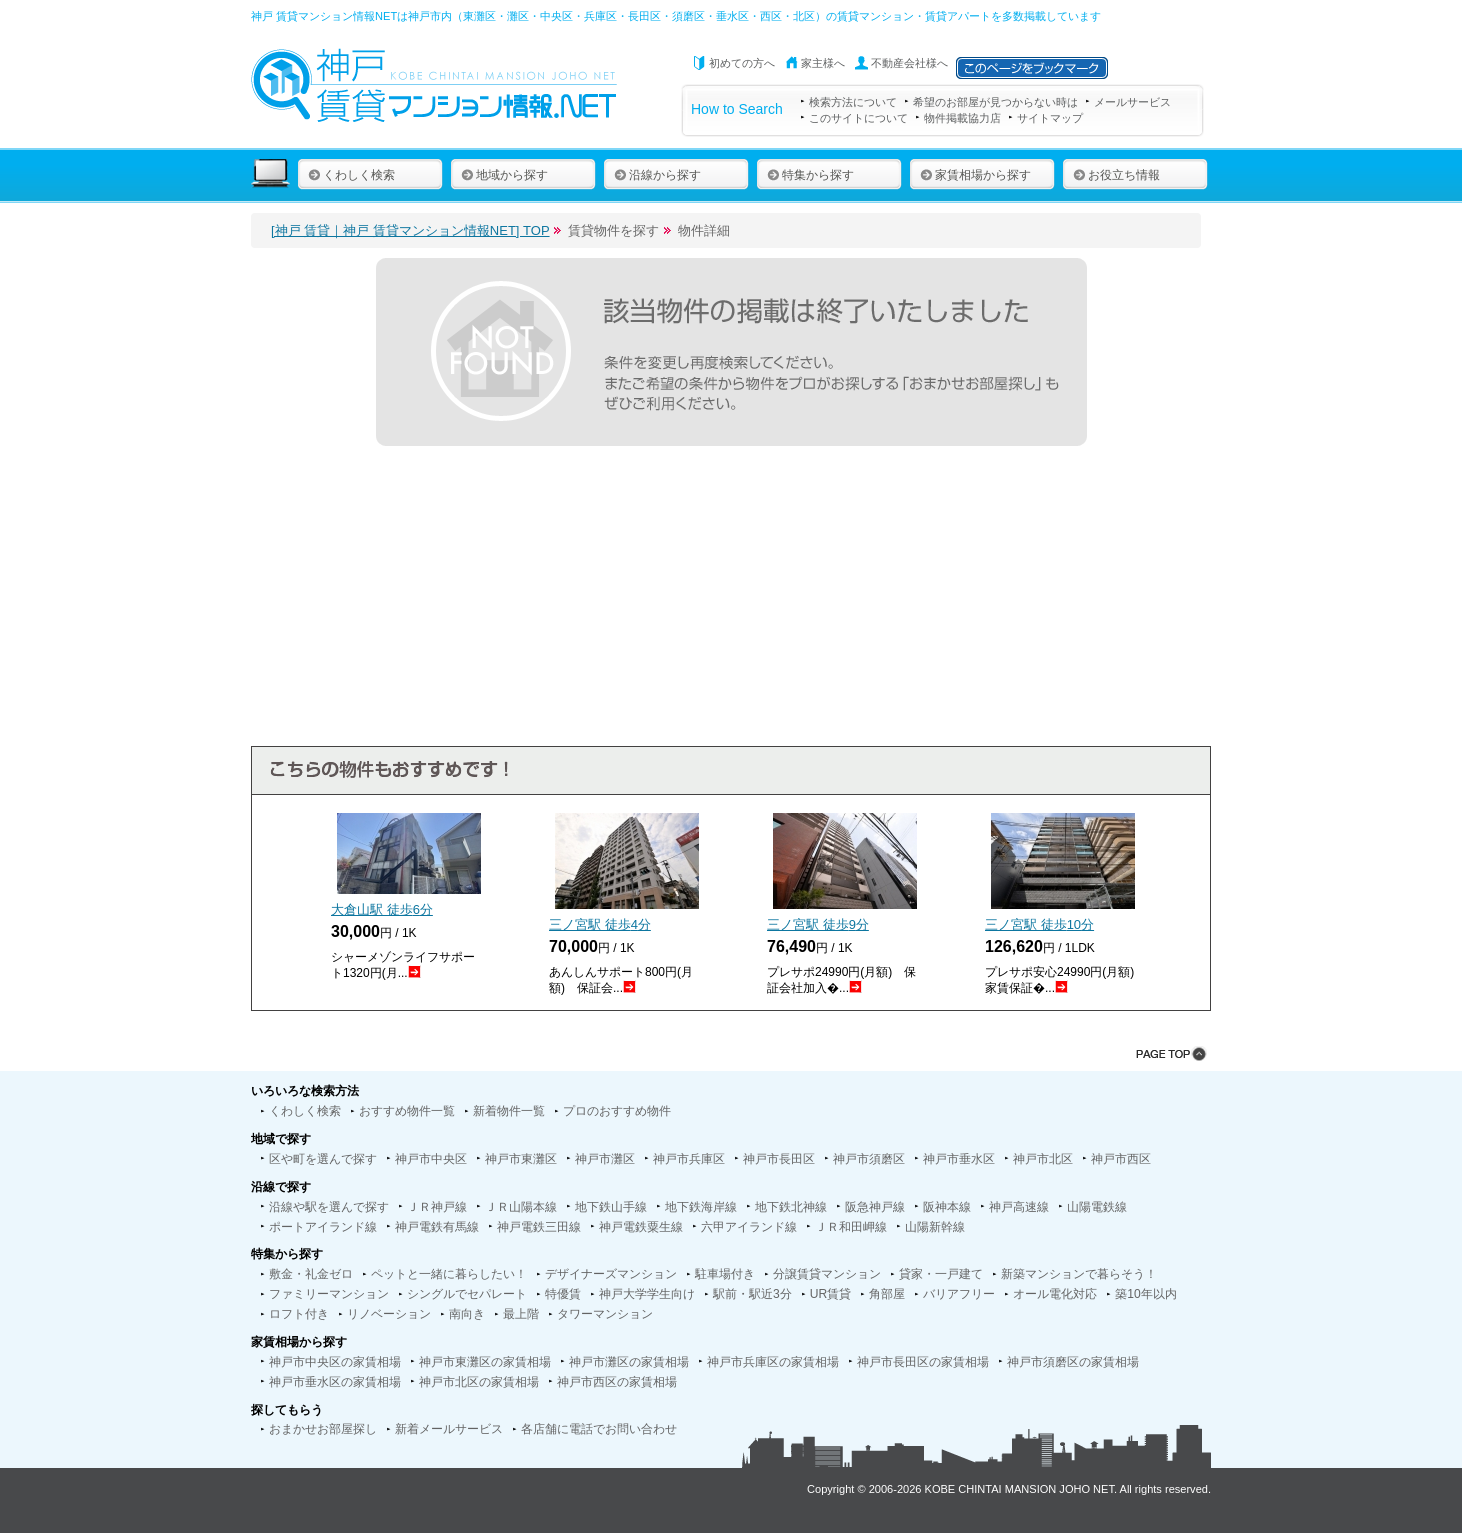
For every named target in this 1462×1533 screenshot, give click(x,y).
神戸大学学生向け (647, 1294)
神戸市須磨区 (869, 1159)
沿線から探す (657, 175)
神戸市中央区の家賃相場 (335, 1362)
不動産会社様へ (909, 63)
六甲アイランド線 (749, 1227)
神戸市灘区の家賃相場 (629, 1362)
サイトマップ (1050, 118)
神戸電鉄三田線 (539, 1227)
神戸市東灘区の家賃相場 (485, 1362)
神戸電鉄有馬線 (437, 1227)
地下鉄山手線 (611, 1207)
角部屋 (887, 1294)
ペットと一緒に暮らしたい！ (449, 1274)
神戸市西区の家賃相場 (617, 1382)
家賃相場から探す (975, 175)
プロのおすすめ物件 (617, 1111)
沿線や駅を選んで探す (329, 1207)
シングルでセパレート (467, 1294)
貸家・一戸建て (941, 1274)
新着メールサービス (449, 1429)
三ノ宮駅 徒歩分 (600, 924)
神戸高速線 (1019, 1207)
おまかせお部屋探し (323, 1429)
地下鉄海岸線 (701, 1207)
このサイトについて (858, 118)
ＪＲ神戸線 (437, 1207)
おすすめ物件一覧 (407, 1111)
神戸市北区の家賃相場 (479, 1382)
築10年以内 (1145, 1294)
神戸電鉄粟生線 (641, 1227)
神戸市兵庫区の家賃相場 (773, 1362)
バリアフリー (959, 1294)
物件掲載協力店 (962, 118)
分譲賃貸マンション (827, 1274)
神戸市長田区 (779, 1159)
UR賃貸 (830, 1294)
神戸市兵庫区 (689, 1159)
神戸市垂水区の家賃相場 (335, 1382)
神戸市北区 (1043, 1159)
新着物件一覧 (509, 1111)
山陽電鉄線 (1097, 1207)
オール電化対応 (1055, 1294)
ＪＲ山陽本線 (521, 1207)
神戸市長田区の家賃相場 (923, 1362)
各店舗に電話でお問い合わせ (599, 1429)
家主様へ (823, 63)
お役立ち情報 (1116, 175)
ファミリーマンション (329, 1294)
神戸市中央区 (431, 1159)
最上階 (521, 1314)
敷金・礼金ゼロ (311, 1274)
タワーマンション (605, 1314)
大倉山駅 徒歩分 (382, 909)
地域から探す (504, 175)
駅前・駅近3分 (752, 1294)
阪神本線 (947, 1207)
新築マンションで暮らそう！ (1079, 1274)
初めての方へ (742, 63)
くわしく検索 (351, 175)
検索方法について (853, 102)
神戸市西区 (1121, 1159)
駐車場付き (725, 1274)
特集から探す (810, 175)
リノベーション (389, 1314)
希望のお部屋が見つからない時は (995, 102)
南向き (467, 1314)
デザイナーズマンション (611, 1274)
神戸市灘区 (605, 1159)
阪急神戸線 (875, 1207)
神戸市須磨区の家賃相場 (1073, 1362)
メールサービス (1132, 102)
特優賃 (563, 1294)
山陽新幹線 (935, 1227)
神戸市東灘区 (521, 1159)
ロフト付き (299, 1314)
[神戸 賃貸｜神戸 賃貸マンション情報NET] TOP (410, 230)
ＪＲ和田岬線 (851, 1227)
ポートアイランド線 (323, 1227)
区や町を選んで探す (323, 1159)
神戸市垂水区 (959, 1159)
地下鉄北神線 (791, 1207)
